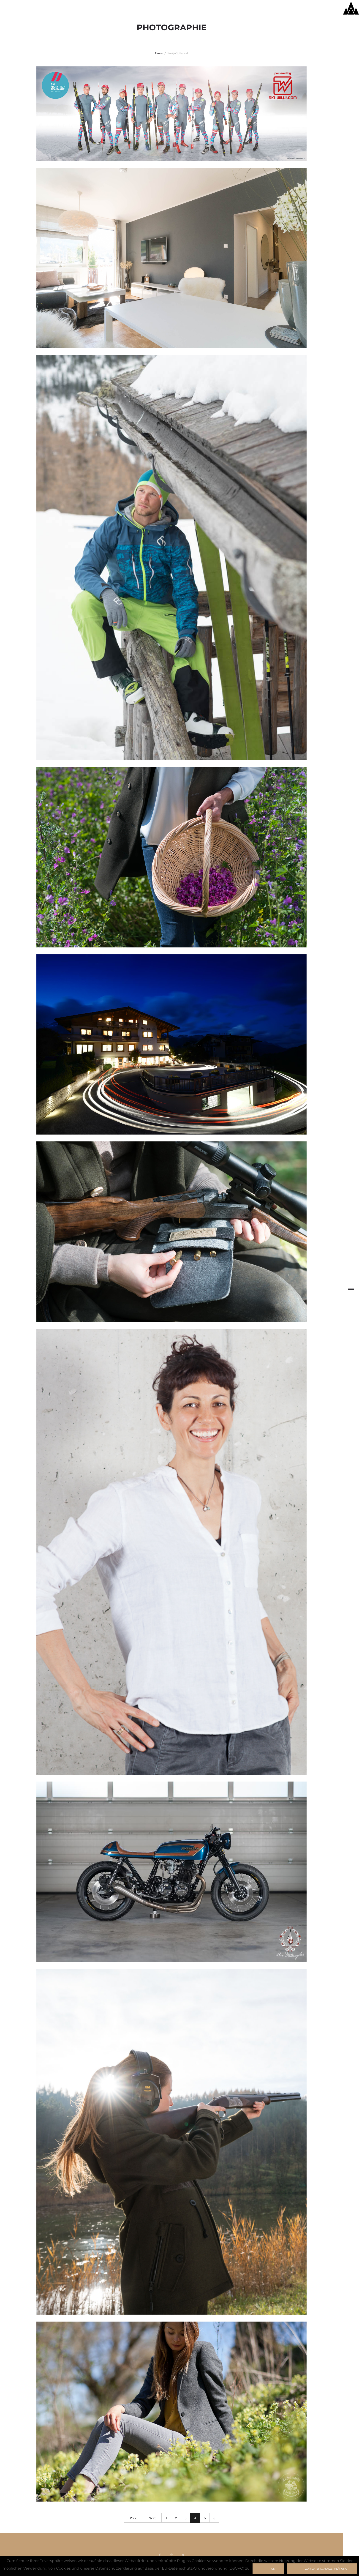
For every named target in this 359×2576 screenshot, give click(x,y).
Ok (273, 2568)
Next (152, 2518)
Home (159, 53)
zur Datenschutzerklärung (326, 2568)
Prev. (133, 2518)
